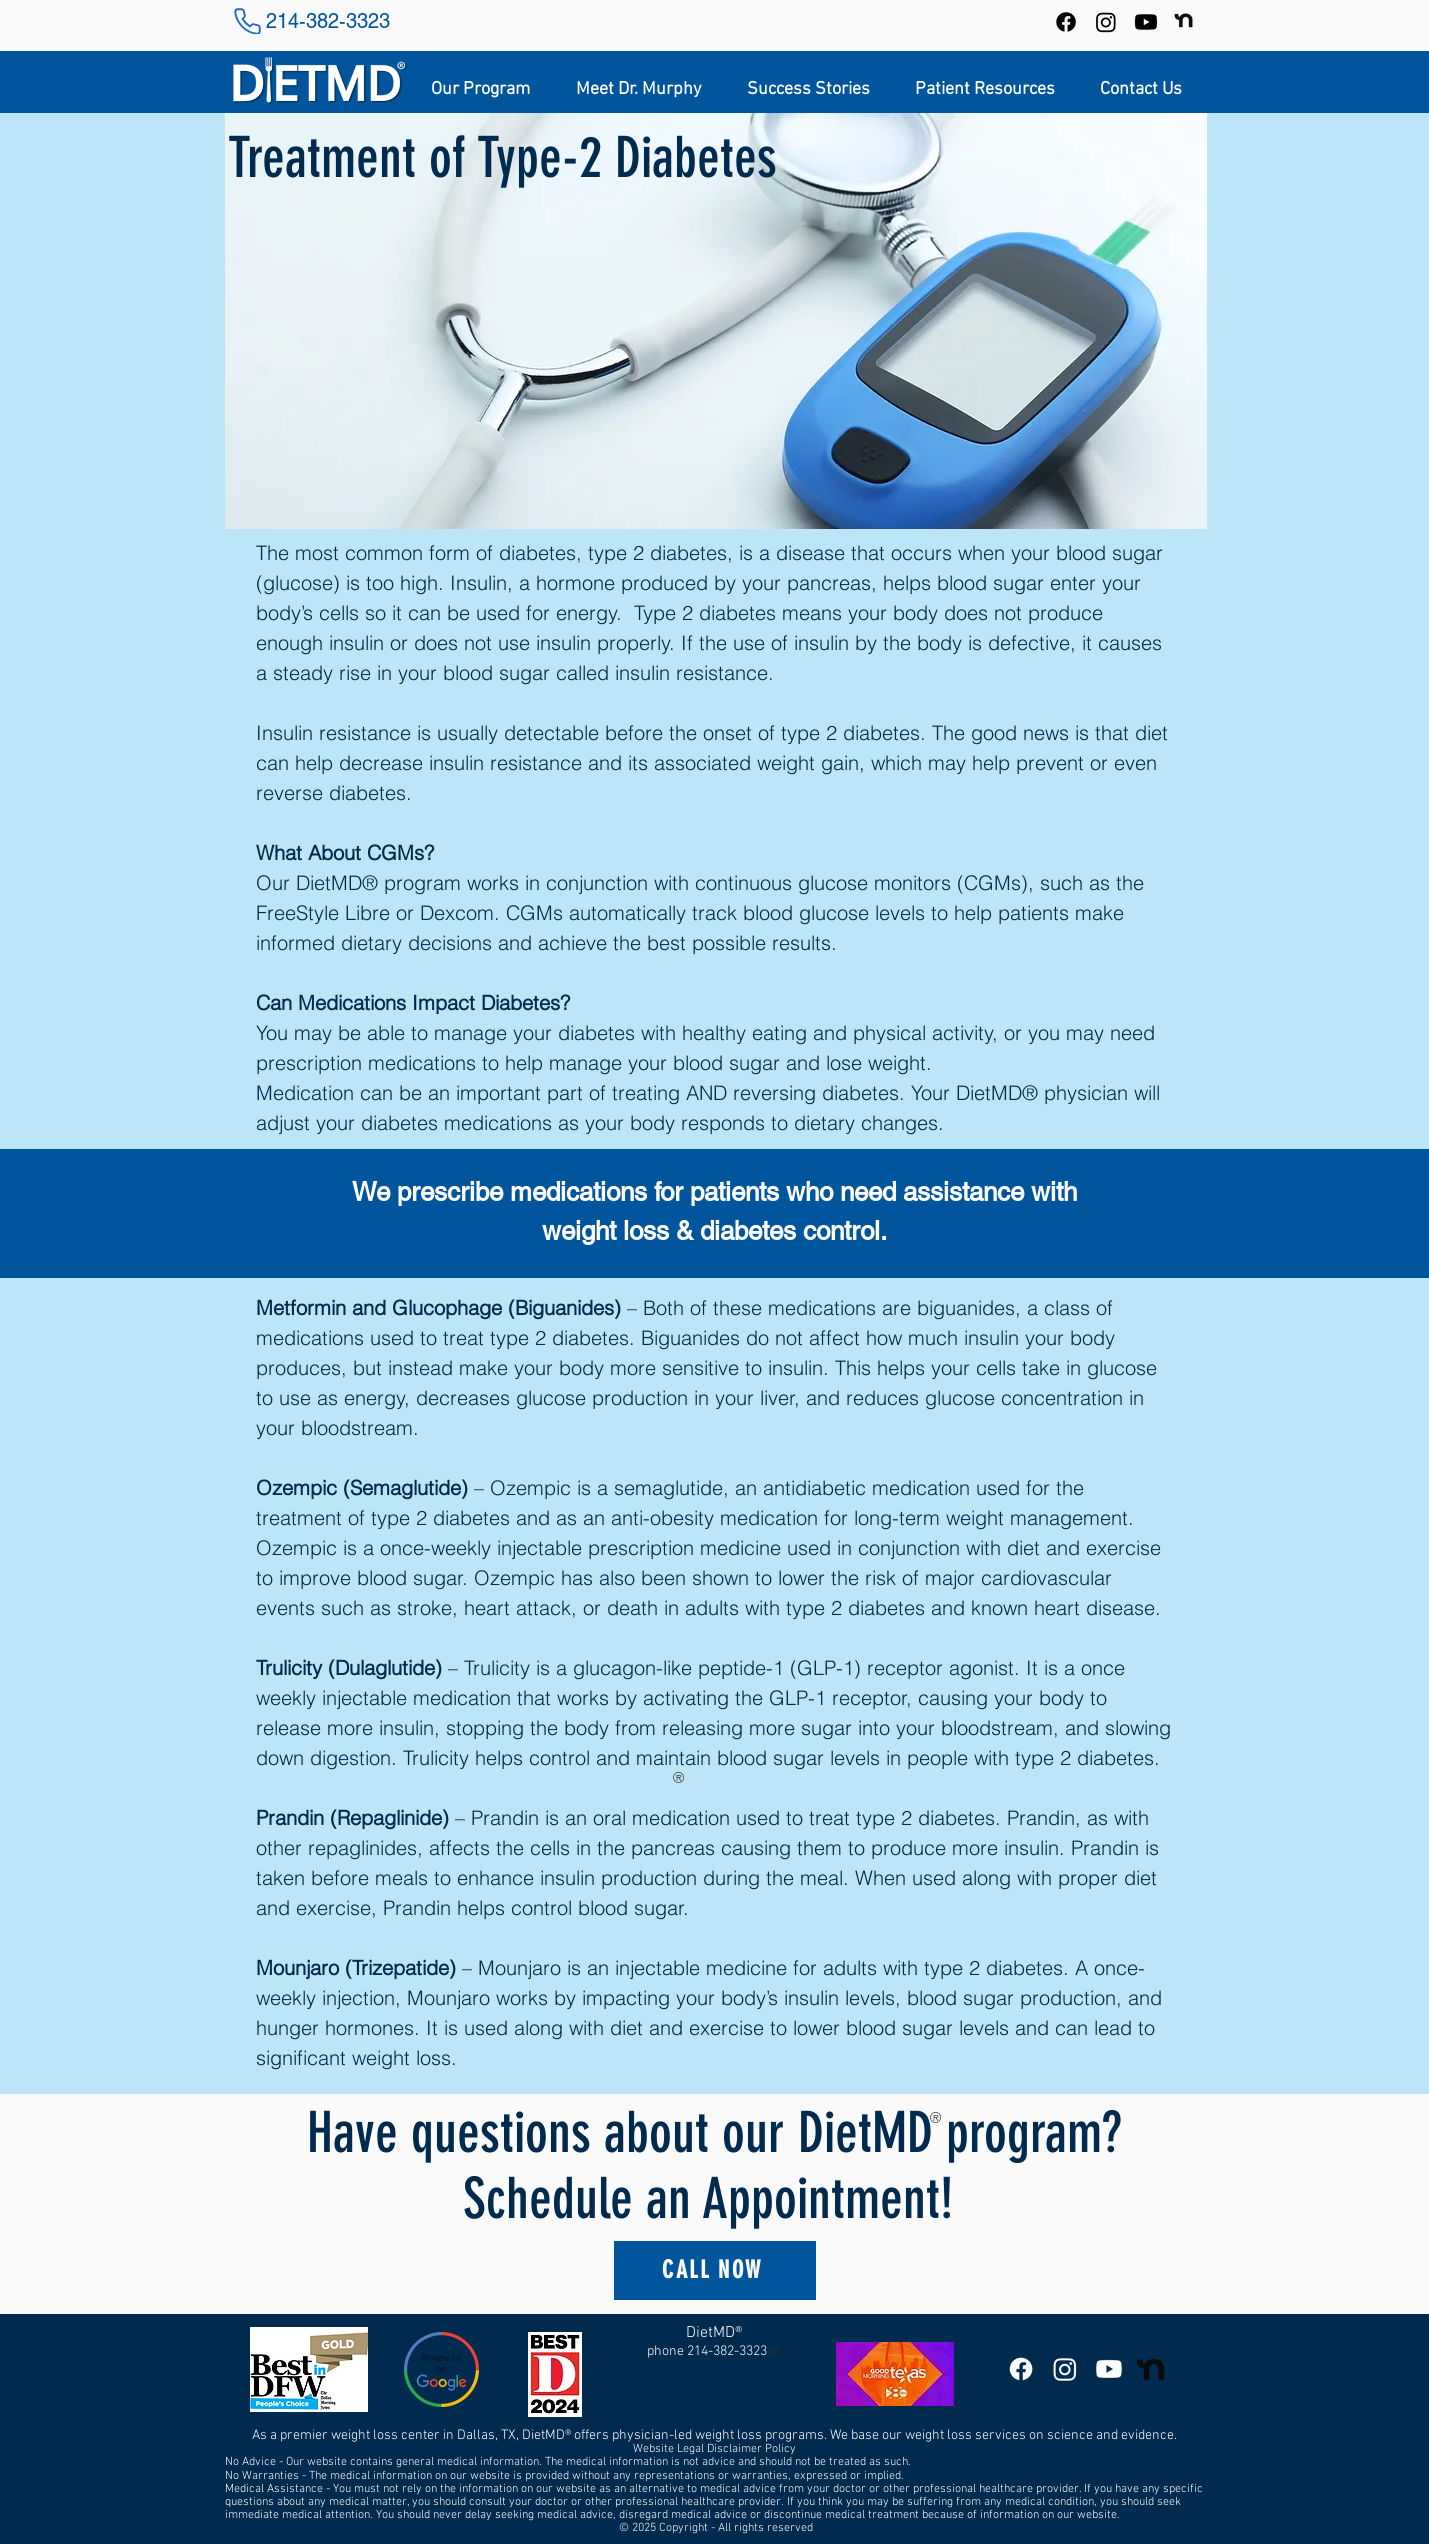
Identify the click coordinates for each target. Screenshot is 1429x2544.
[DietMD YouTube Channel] (1146, 22)
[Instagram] (1106, 22)
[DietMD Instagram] (1065, 2369)
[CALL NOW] (715, 2270)
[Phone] (248, 21)
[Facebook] (1066, 22)
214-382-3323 (328, 21)
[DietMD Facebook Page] (1021, 2369)
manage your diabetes (534, 1032)
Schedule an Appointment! (714, 2199)
